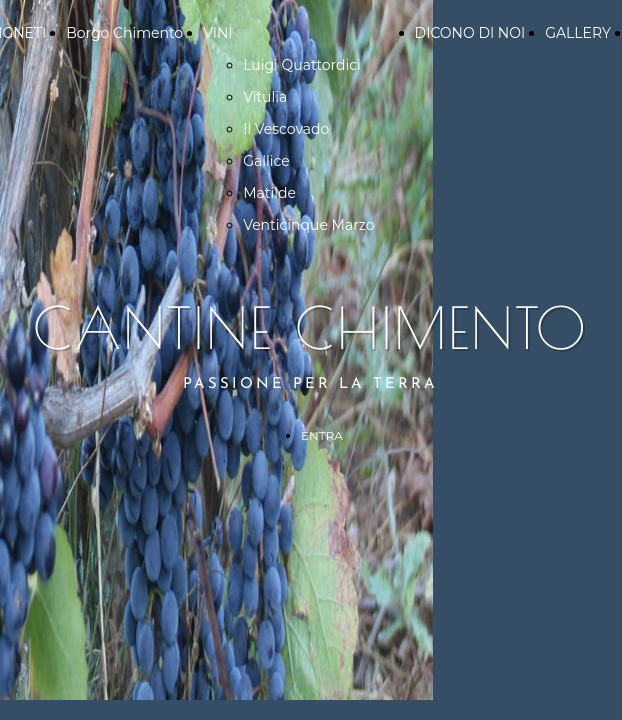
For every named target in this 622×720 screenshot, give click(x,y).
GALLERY (578, 33)
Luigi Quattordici (302, 65)
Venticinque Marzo (308, 225)
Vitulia (265, 97)
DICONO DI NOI (470, 33)
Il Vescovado (286, 129)
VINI (217, 33)
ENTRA (322, 435)
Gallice (266, 161)
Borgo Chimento (124, 33)
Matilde (269, 193)
